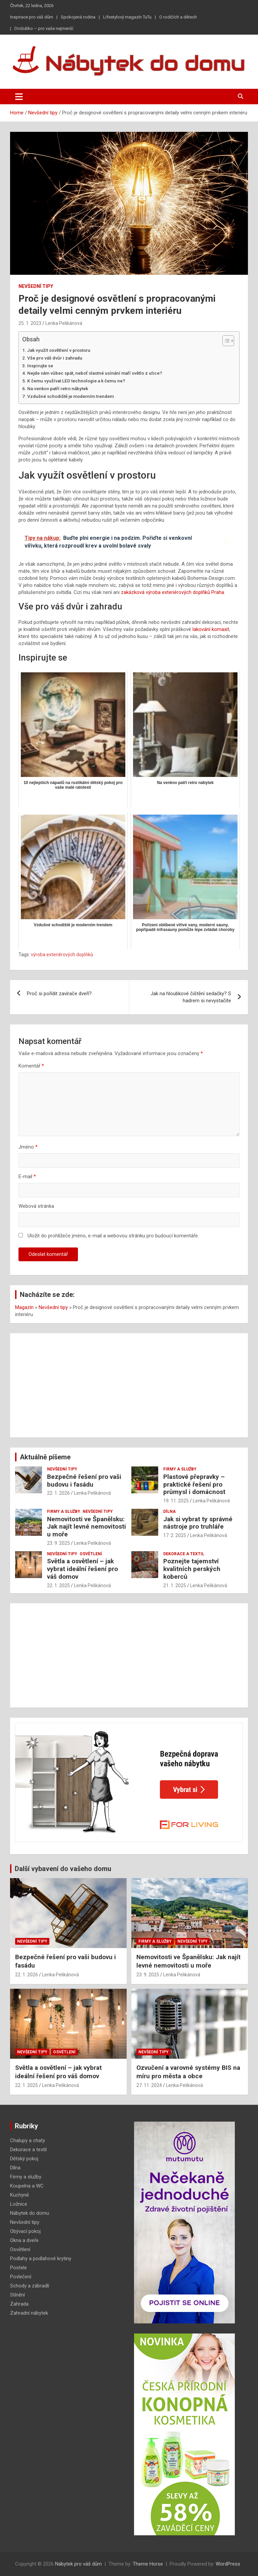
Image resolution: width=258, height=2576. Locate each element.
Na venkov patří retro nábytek (57, 388)
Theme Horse (148, 2564)
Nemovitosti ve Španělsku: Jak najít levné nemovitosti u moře (86, 1526)
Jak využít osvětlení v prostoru (58, 350)
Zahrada (19, 2304)
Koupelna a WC (27, 2186)
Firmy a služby (180, 1469)
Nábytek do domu (29, 2213)
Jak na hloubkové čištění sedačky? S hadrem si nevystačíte (190, 997)
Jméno (28, 1147)
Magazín (24, 1307)
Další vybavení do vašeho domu (63, 1869)
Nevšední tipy (35, 286)
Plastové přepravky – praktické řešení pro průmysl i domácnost (194, 1484)
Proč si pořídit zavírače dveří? (59, 994)
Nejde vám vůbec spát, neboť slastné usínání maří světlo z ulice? (94, 373)
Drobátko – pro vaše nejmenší (43, 28)
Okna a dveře (24, 2240)
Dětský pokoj (24, 2159)
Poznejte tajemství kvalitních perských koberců (191, 1568)
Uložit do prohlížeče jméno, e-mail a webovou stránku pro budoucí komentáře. (113, 1236)
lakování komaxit (210, 629)
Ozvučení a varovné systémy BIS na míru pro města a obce (188, 2072)
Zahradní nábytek (29, 2313)
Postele (18, 2268)
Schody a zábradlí (29, 2286)
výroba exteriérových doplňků (62, 954)
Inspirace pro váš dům (31, 17)
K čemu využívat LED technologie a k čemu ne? (76, 380)
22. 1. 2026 (58, 1493)
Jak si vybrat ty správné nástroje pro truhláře (197, 1523)
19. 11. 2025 (176, 1500)
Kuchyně (19, 2195)
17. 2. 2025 (174, 1535)
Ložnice (18, 2204)
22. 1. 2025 (58, 1585)
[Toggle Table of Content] (224, 340)
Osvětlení (91, 1554)
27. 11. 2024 (149, 2085)
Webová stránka (36, 1206)
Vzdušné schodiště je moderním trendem (70, 396)
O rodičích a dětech (178, 17)
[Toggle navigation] (19, 96)
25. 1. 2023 (29, 323)
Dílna (169, 1511)
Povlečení (20, 2277)
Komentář (31, 1066)
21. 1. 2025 (174, 1585)
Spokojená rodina (78, 17)
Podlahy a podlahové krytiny (40, 2258)
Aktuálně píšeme (45, 1457)
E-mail (27, 1176)
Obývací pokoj (25, 2231)
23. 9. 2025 (58, 1543)
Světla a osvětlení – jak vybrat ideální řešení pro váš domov (82, 1568)
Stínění (17, 2295)
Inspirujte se (40, 365)
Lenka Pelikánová (63, 323)
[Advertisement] (129, 1385)
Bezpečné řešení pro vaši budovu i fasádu (84, 1480)
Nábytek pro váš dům (78, 2564)
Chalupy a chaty (27, 2140)
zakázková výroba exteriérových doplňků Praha (172, 592)
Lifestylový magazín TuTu (127, 17)
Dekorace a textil (183, 1554)
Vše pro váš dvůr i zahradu (54, 358)
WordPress (228, 2564)
